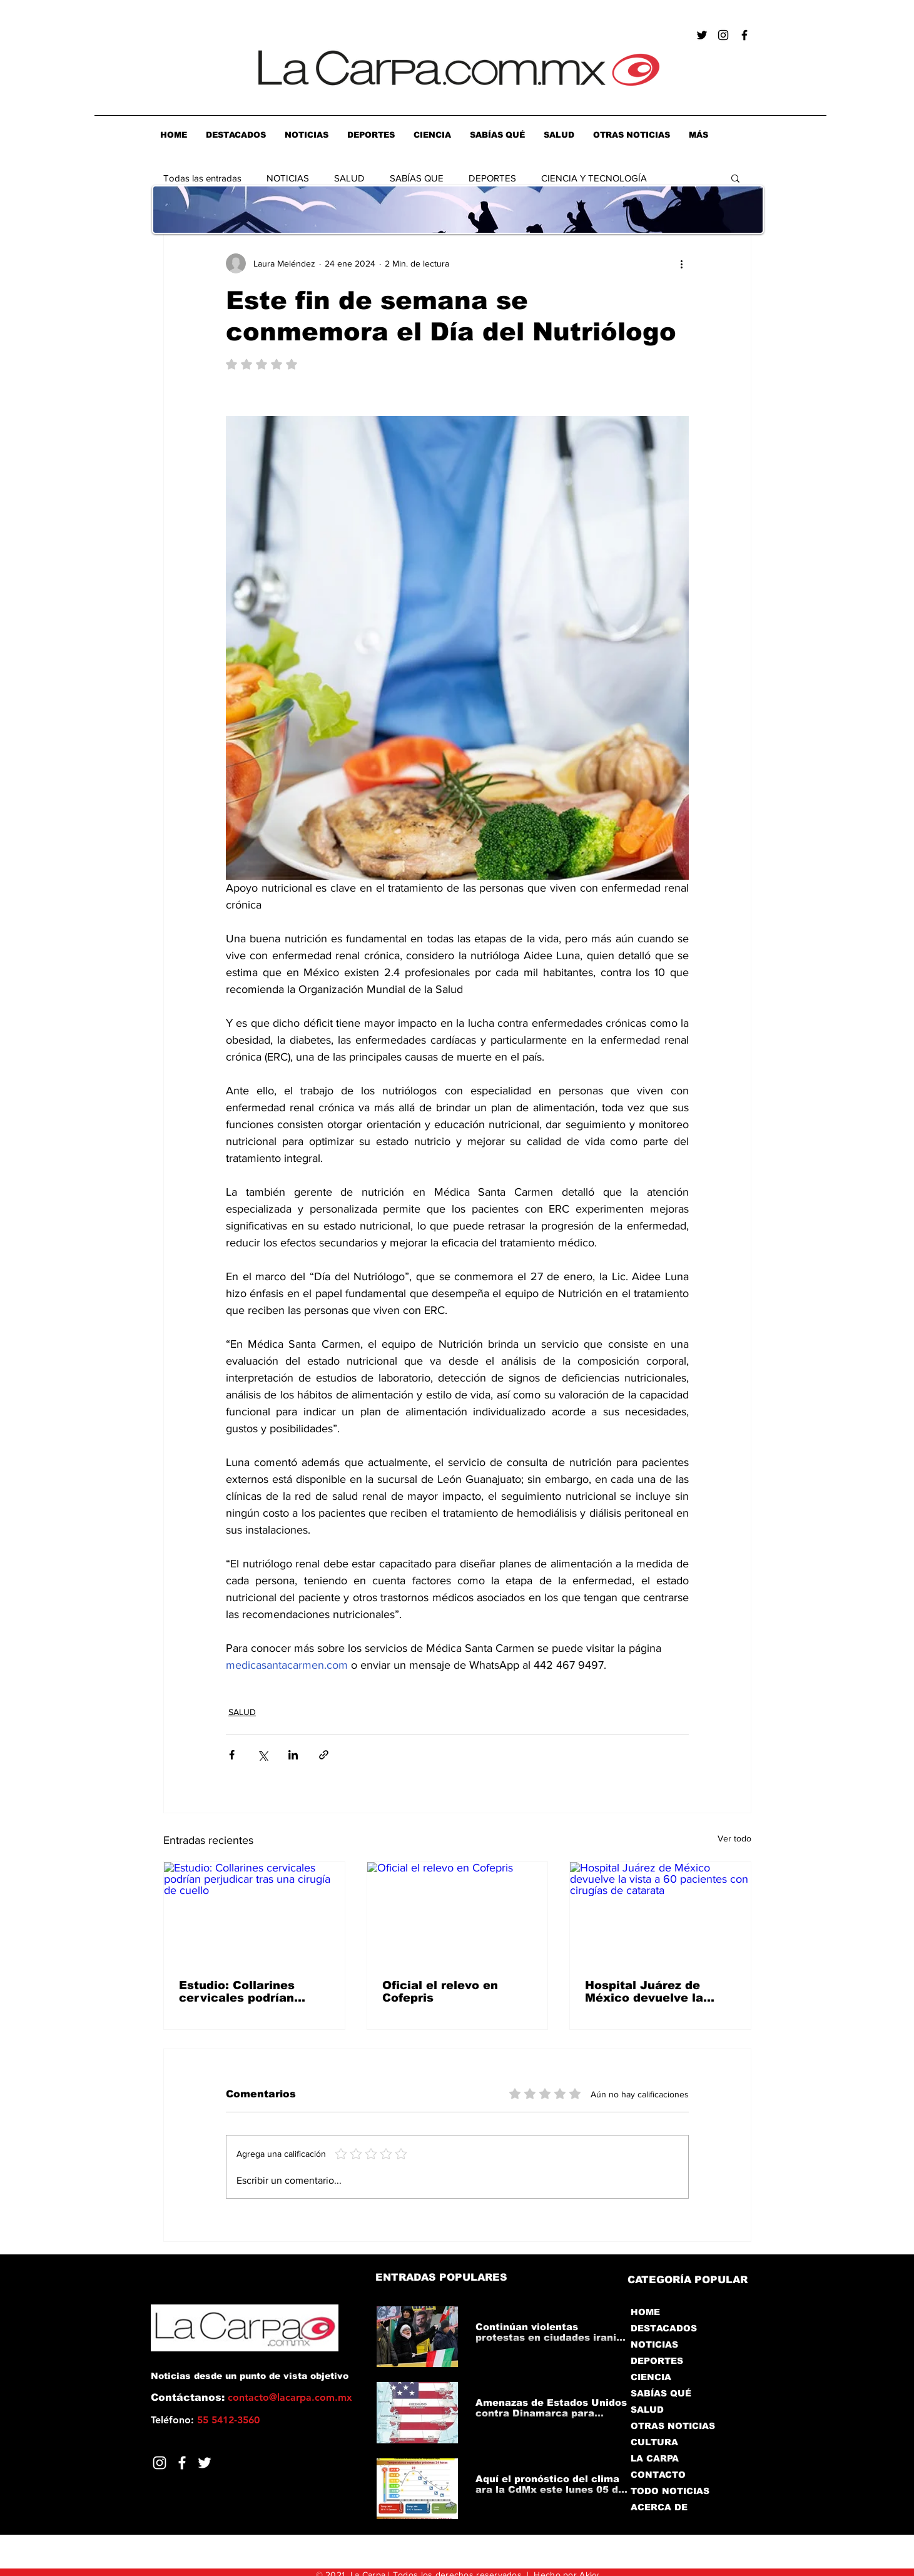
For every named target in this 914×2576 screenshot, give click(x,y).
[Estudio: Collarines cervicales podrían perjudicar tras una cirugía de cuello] (254, 1912)
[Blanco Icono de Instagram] (159, 2463)
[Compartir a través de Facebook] (232, 1755)
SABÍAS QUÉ (661, 2393)
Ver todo (734, 1838)
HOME (645, 2312)
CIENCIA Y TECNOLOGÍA (594, 178)
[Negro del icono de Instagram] (723, 35)
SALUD (349, 178)
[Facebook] (182, 2463)
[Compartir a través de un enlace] (324, 1755)
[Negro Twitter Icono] (702, 35)
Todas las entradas (202, 178)
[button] (735, 178)
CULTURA (654, 2442)
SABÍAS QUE (417, 178)
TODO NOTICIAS (670, 2491)
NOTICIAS (288, 178)
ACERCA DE (659, 2507)
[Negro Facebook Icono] (744, 35)
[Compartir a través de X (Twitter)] (262, 1755)
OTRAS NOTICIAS (673, 2426)
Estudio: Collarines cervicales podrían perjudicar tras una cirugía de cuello (237, 1991)
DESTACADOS (664, 2328)
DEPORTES (492, 178)
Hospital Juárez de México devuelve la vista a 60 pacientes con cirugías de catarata (647, 1991)
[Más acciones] (681, 263)
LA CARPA (655, 2458)
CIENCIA (651, 2377)
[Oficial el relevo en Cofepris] (457, 1912)
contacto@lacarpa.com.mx (290, 2397)
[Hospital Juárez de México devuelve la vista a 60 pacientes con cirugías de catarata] (660, 1912)
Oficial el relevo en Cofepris (440, 1991)
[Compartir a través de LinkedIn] (293, 1755)
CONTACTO (658, 2475)
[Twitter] (204, 2463)
